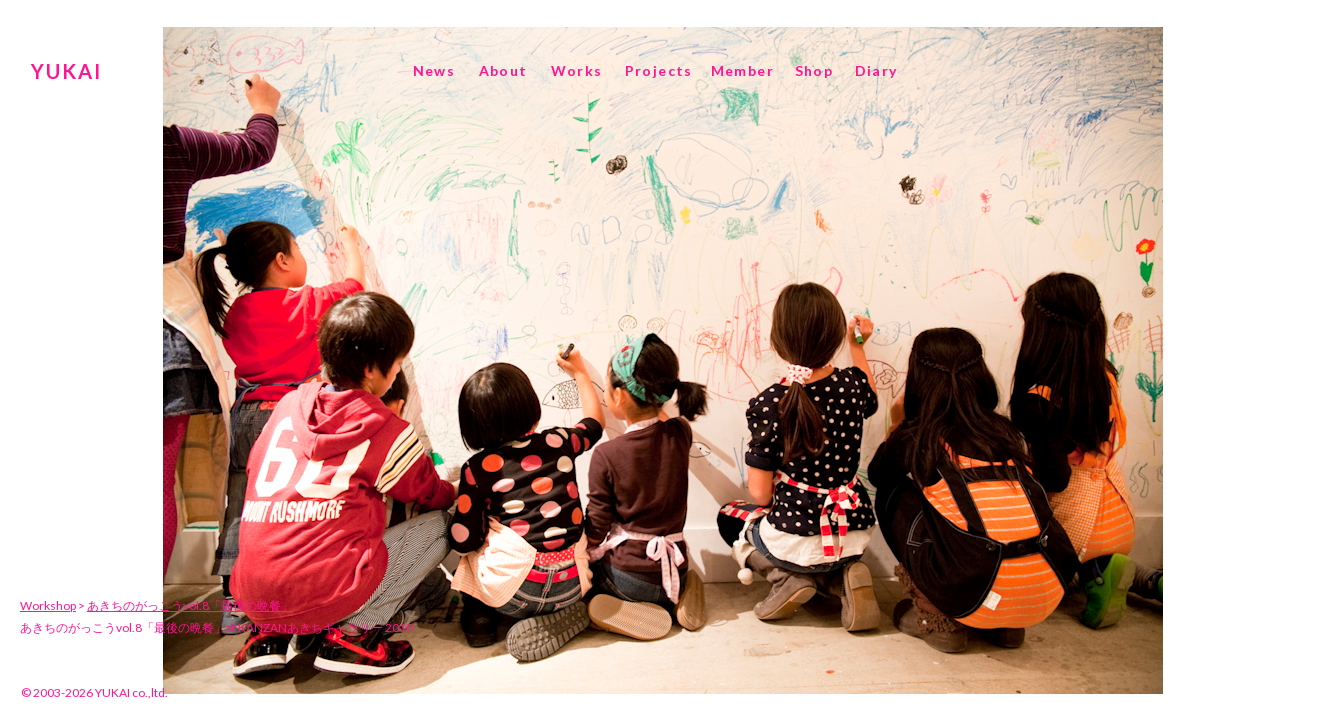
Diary (876, 70)
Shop (814, 70)
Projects (659, 70)
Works (577, 70)
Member (742, 70)
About (503, 70)
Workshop (48, 605)
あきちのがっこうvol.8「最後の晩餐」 (190, 605)
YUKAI (66, 71)
